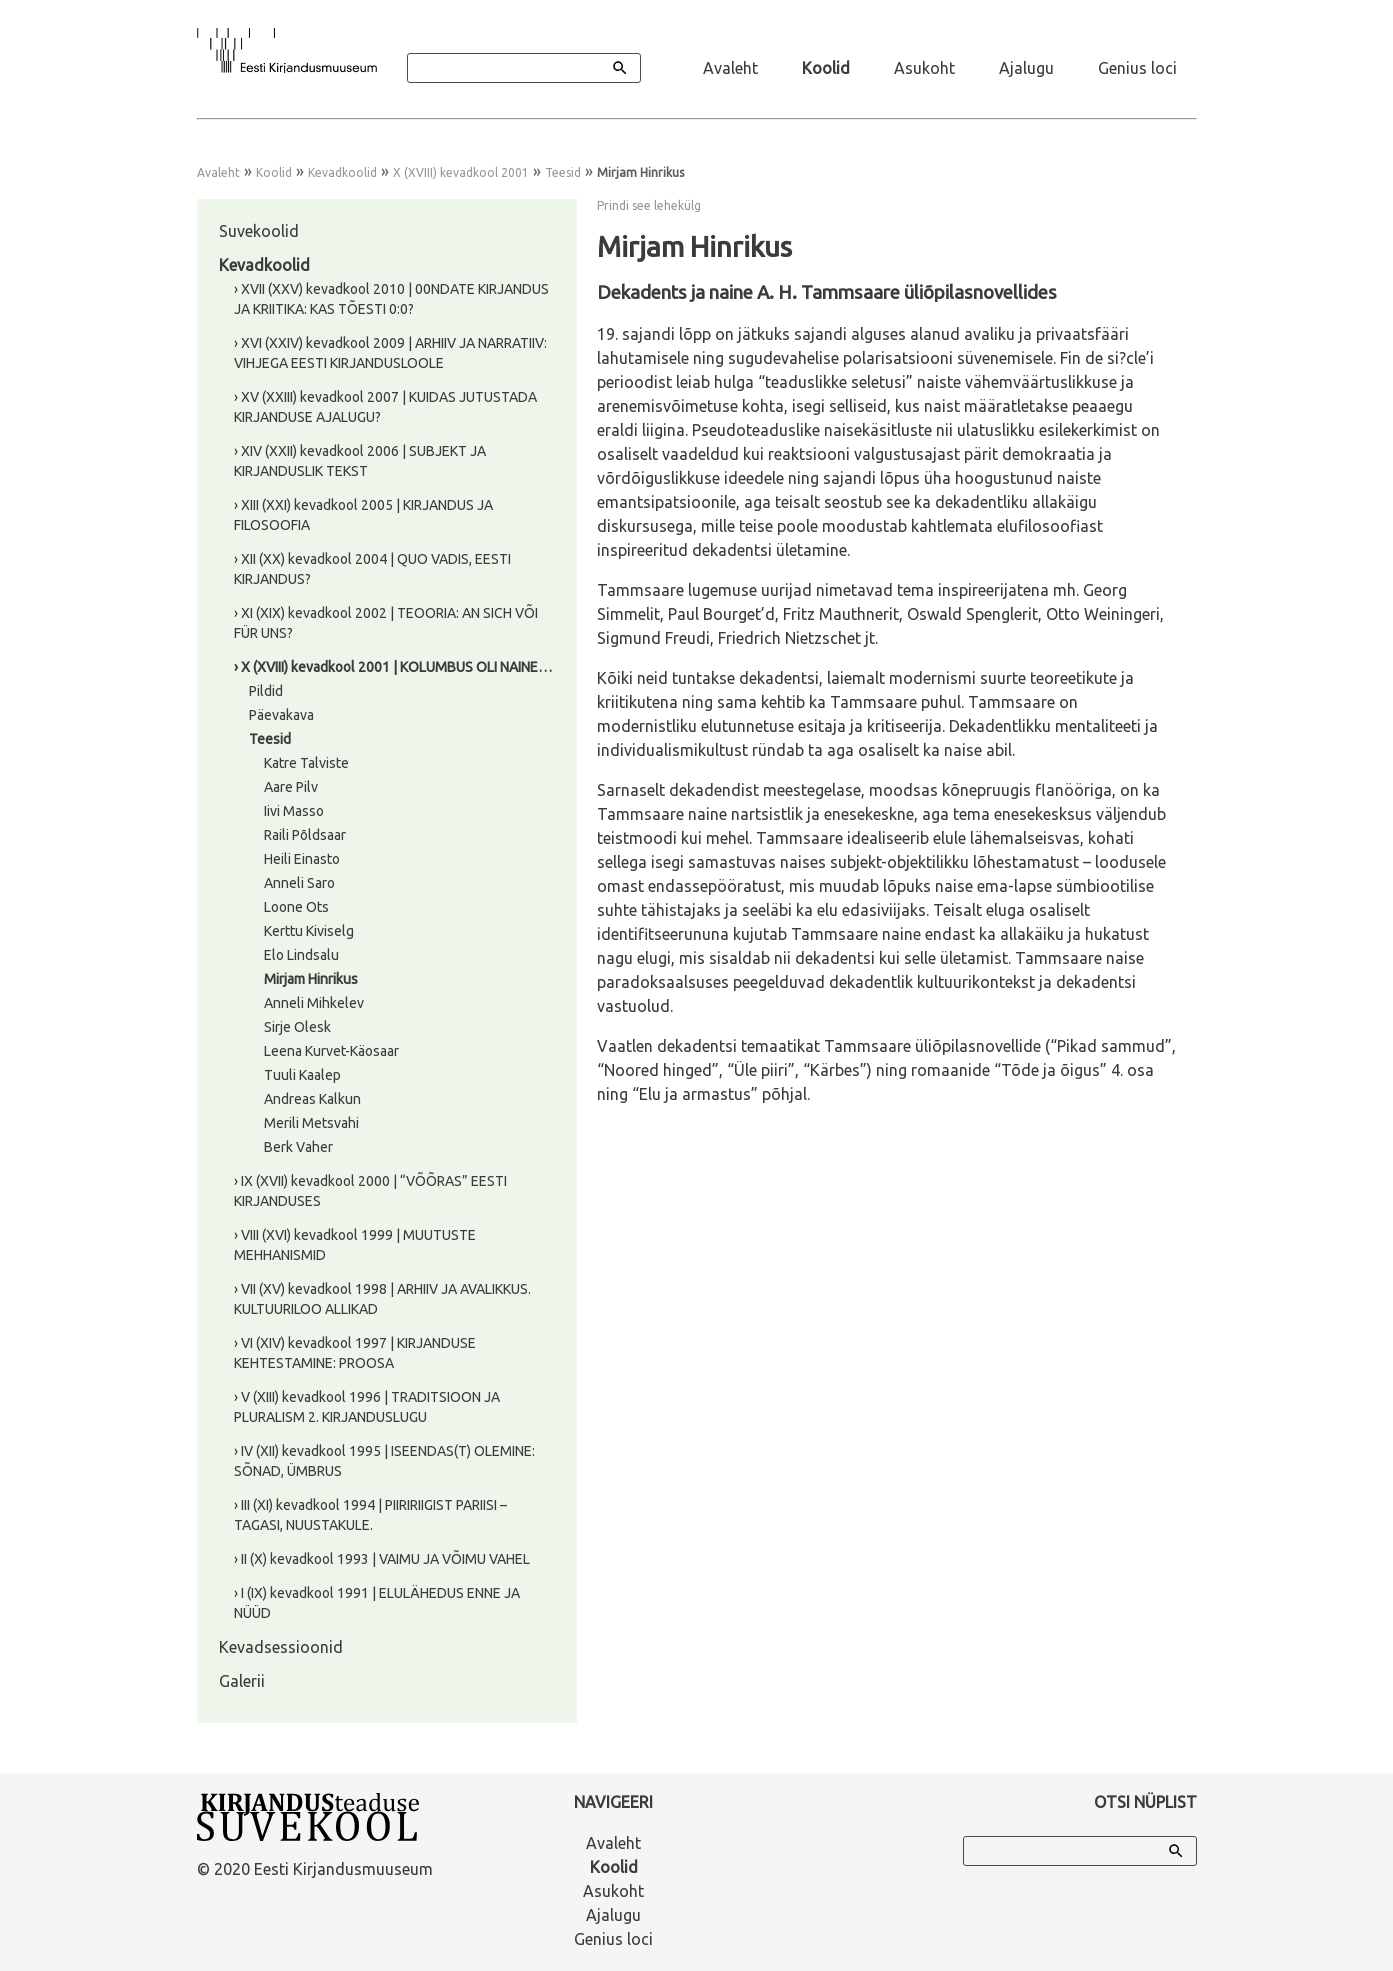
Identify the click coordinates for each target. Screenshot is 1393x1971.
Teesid (563, 172)
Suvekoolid (259, 231)
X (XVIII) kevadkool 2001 (461, 172)
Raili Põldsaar (305, 835)
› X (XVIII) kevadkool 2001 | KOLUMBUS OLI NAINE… (393, 667)
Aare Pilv (291, 787)
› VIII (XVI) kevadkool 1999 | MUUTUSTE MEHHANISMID (355, 1245)
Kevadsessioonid (281, 1647)
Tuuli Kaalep (302, 1075)
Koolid (826, 68)
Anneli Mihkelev (314, 1003)
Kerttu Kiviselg (309, 931)
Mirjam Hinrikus (311, 979)
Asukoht (924, 68)
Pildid (266, 691)
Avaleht (730, 68)
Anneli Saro (299, 883)
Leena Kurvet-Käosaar (331, 1051)
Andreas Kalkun (312, 1099)
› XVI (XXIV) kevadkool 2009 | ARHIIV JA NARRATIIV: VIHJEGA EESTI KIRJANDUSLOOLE (390, 353)
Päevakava (281, 715)
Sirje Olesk (297, 1027)
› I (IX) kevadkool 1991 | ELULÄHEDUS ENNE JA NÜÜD (377, 1603)
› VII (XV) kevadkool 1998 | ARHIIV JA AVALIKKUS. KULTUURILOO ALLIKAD (382, 1299)
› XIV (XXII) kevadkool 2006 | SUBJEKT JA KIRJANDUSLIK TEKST (360, 461)
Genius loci (1137, 68)
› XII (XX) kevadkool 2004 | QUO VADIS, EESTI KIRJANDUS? (372, 569)
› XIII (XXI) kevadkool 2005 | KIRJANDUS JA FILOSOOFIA (363, 515)
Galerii (242, 1681)
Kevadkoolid (342, 172)
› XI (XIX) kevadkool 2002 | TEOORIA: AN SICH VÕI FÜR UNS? (386, 623)
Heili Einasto (302, 859)
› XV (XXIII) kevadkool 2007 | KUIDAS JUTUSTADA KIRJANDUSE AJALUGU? (385, 407)
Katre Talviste (306, 763)
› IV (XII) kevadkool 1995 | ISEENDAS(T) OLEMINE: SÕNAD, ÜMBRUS (384, 1461)
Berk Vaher (298, 1147)
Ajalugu (1026, 68)
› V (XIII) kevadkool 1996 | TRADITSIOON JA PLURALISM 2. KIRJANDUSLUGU (367, 1407)
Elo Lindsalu (301, 955)
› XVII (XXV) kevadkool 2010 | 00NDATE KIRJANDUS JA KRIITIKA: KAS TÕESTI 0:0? (391, 299)
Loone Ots (296, 907)
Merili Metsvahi (311, 1123)
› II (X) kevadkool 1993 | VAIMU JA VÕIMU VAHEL (382, 1559)
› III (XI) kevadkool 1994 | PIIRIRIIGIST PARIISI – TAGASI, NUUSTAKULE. (370, 1515)
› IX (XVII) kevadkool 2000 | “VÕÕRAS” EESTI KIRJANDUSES (370, 1191)
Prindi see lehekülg (649, 205)
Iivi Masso (294, 811)
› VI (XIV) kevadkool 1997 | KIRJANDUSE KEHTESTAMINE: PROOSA (355, 1353)
